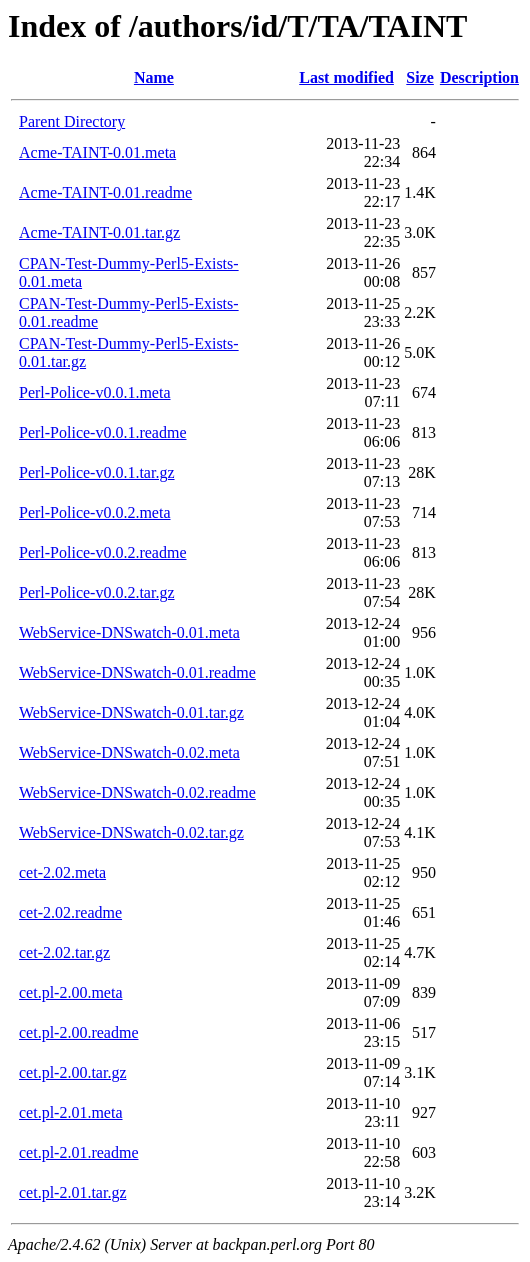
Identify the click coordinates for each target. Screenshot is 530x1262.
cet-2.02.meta (62, 872)
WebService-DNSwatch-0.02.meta (129, 752)
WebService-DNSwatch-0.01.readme (137, 672)
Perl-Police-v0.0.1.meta (95, 392)
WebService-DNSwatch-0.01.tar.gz (131, 712)
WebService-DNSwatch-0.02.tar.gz (131, 832)
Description (479, 77)
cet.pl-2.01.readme (79, 1152)
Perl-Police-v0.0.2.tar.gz (97, 592)
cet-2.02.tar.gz (64, 952)
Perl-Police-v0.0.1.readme (103, 432)
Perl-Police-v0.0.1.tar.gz (97, 472)
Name (154, 77)
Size (420, 77)
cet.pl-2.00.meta (71, 992)
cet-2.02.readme (70, 912)
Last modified (346, 77)
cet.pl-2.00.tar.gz (73, 1072)
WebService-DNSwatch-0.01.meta (129, 632)
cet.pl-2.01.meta (71, 1112)
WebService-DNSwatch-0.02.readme (137, 792)
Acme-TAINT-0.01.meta (97, 152)
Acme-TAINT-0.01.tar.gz (99, 232)
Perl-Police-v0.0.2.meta (95, 512)
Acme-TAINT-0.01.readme (105, 192)
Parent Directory (72, 121)
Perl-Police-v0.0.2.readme (103, 552)
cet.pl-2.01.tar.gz (73, 1192)
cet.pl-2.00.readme (79, 1032)
